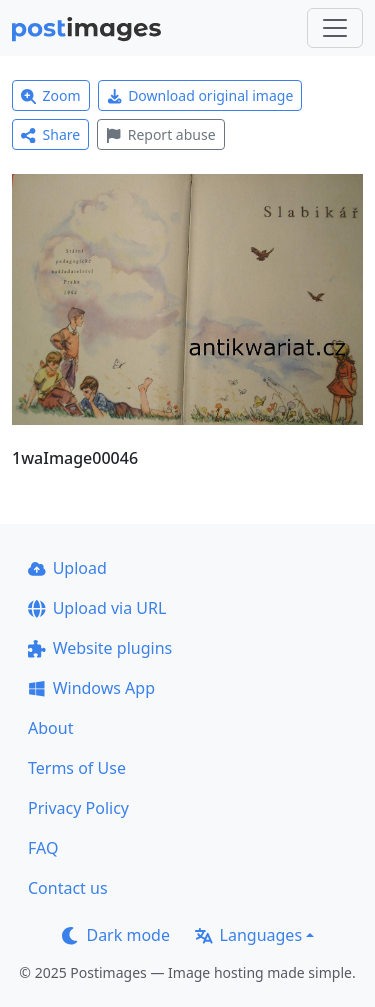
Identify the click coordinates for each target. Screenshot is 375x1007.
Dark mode (116, 935)
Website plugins (100, 648)
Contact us (68, 888)
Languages (248, 935)
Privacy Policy (78, 808)
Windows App (91, 688)
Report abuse (160, 134)
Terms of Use (77, 768)
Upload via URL (97, 608)
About (50, 728)
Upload (67, 568)
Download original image (200, 95)
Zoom (51, 95)
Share (50, 134)
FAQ (43, 848)
